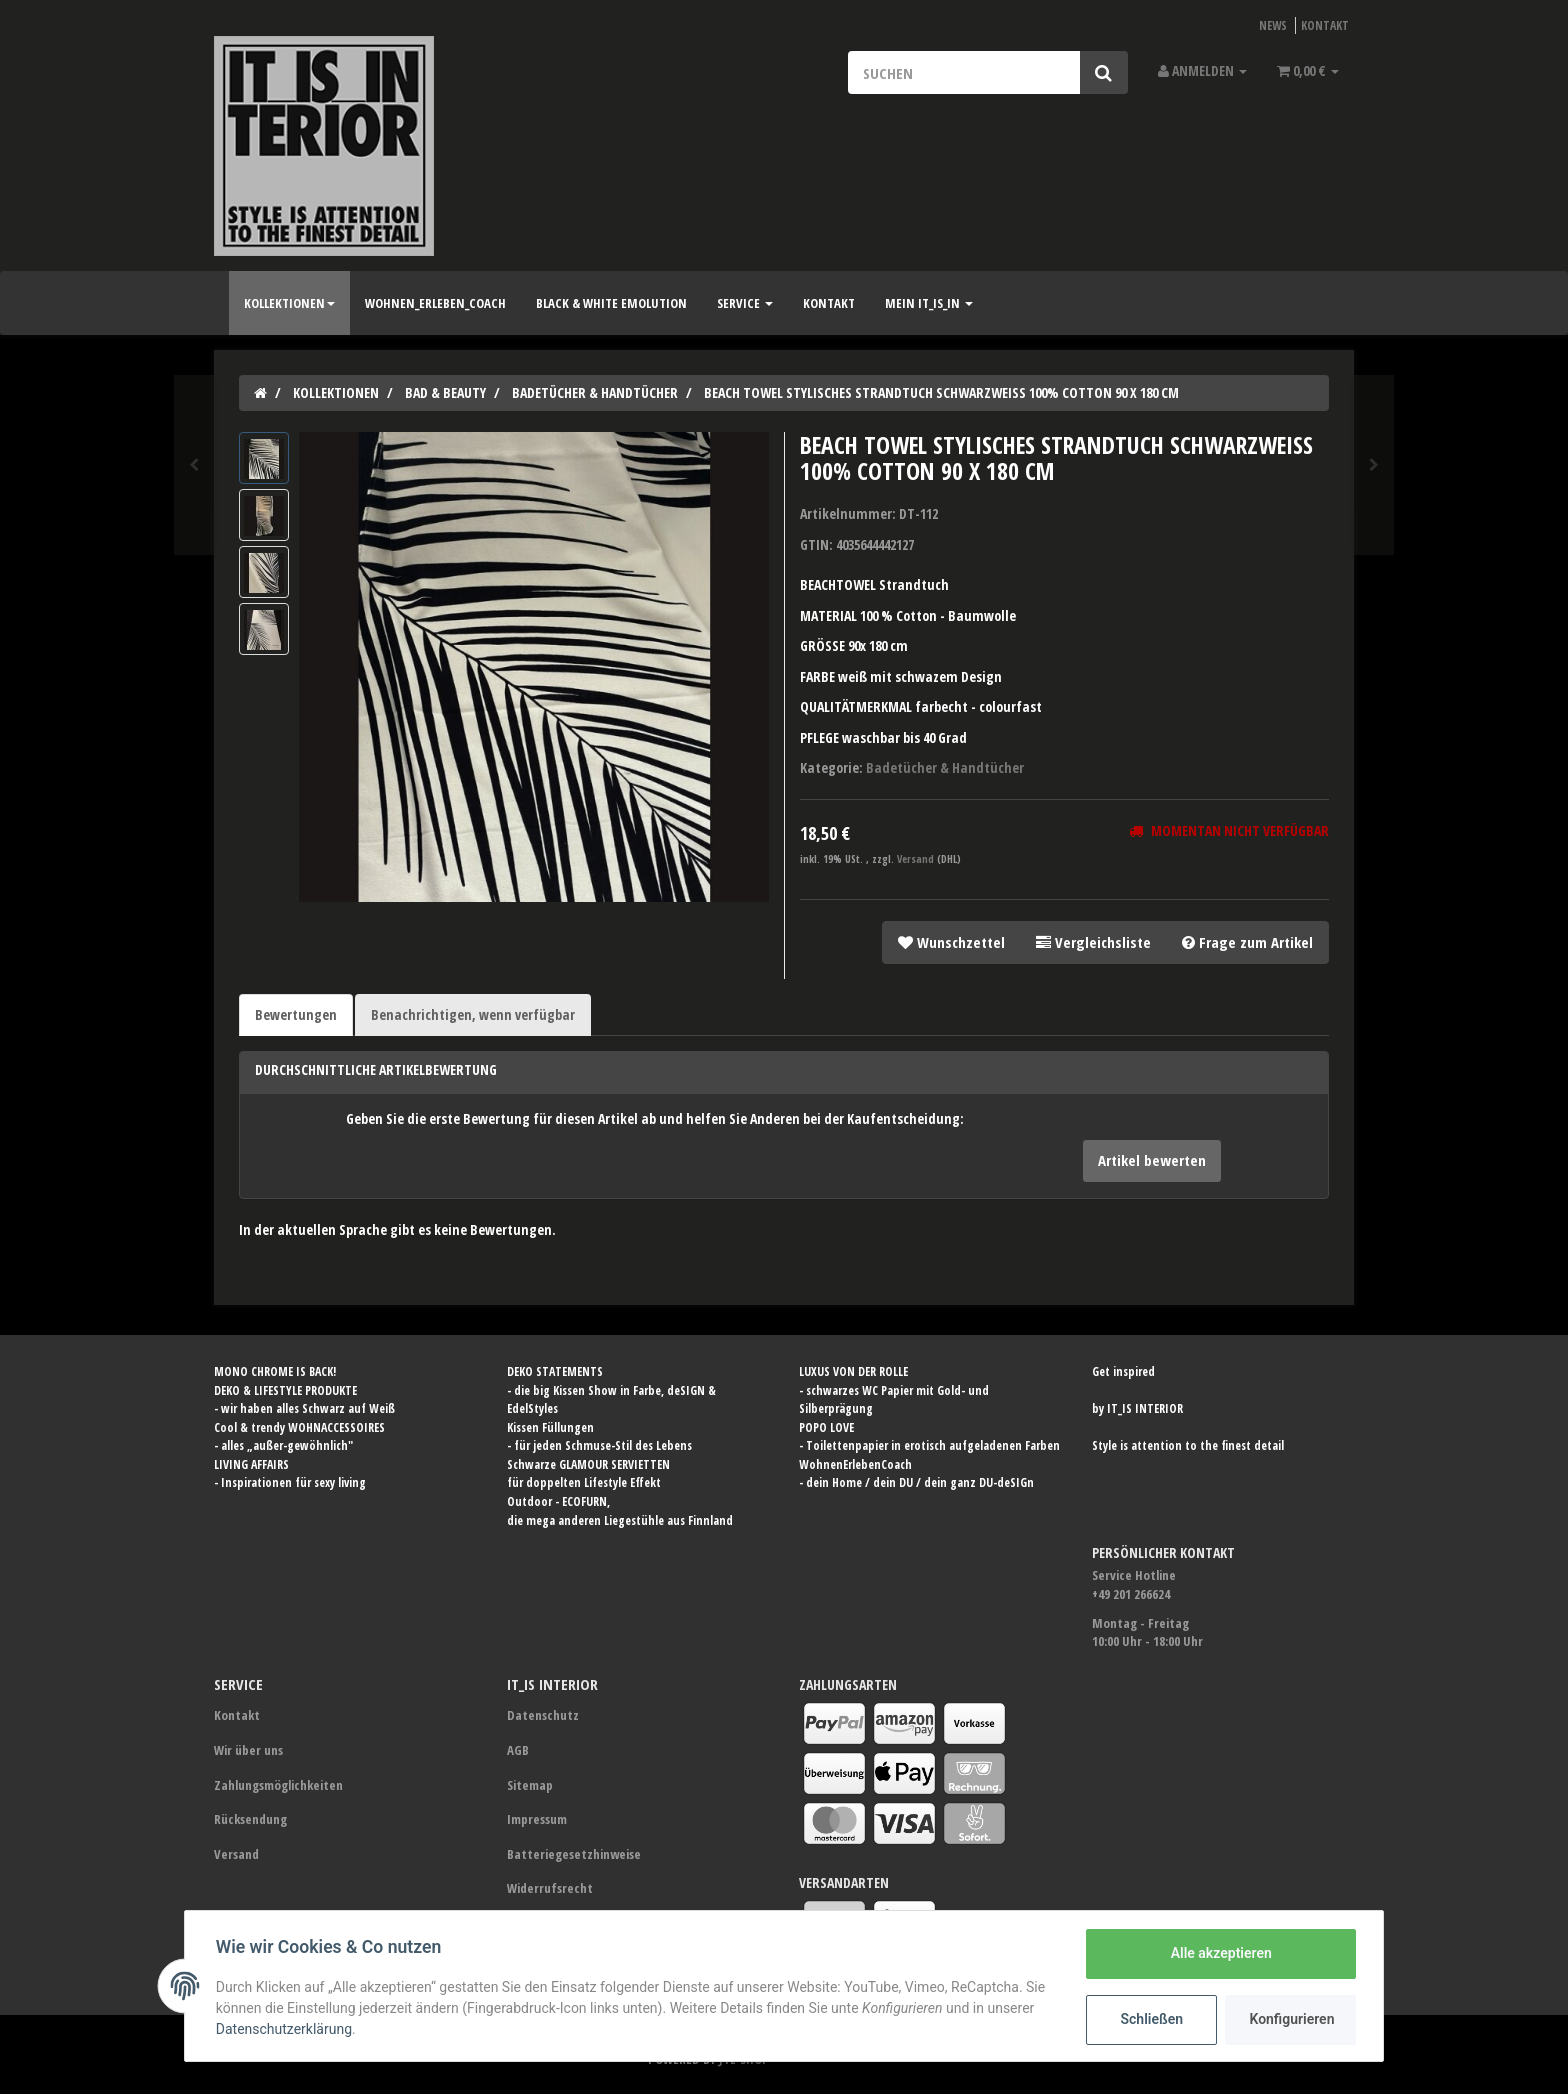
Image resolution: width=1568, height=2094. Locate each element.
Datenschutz (543, 1715)
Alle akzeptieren (1219, 1953)
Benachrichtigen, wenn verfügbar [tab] (473, 1014)
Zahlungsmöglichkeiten (278, 1785)
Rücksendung (250, 1819)
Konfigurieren (1291, 2019)
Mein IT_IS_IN (929, 303)
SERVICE (745, 303)
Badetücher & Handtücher (945, 767)
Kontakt (1325, 25)
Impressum (537, 1819)
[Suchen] (964, 72)
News (1273, 25)
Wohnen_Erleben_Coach (435, 303)
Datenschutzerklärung (285, 2029)
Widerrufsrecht (550, 1888)
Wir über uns (248, 1750)
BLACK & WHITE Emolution (611, 303)
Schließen (1150, 2019)
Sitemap (530, 1785)
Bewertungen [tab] (296, 1014)
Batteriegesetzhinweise (574, 1854)
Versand (917, 859)
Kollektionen (289, 303)
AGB (518, 1750)
